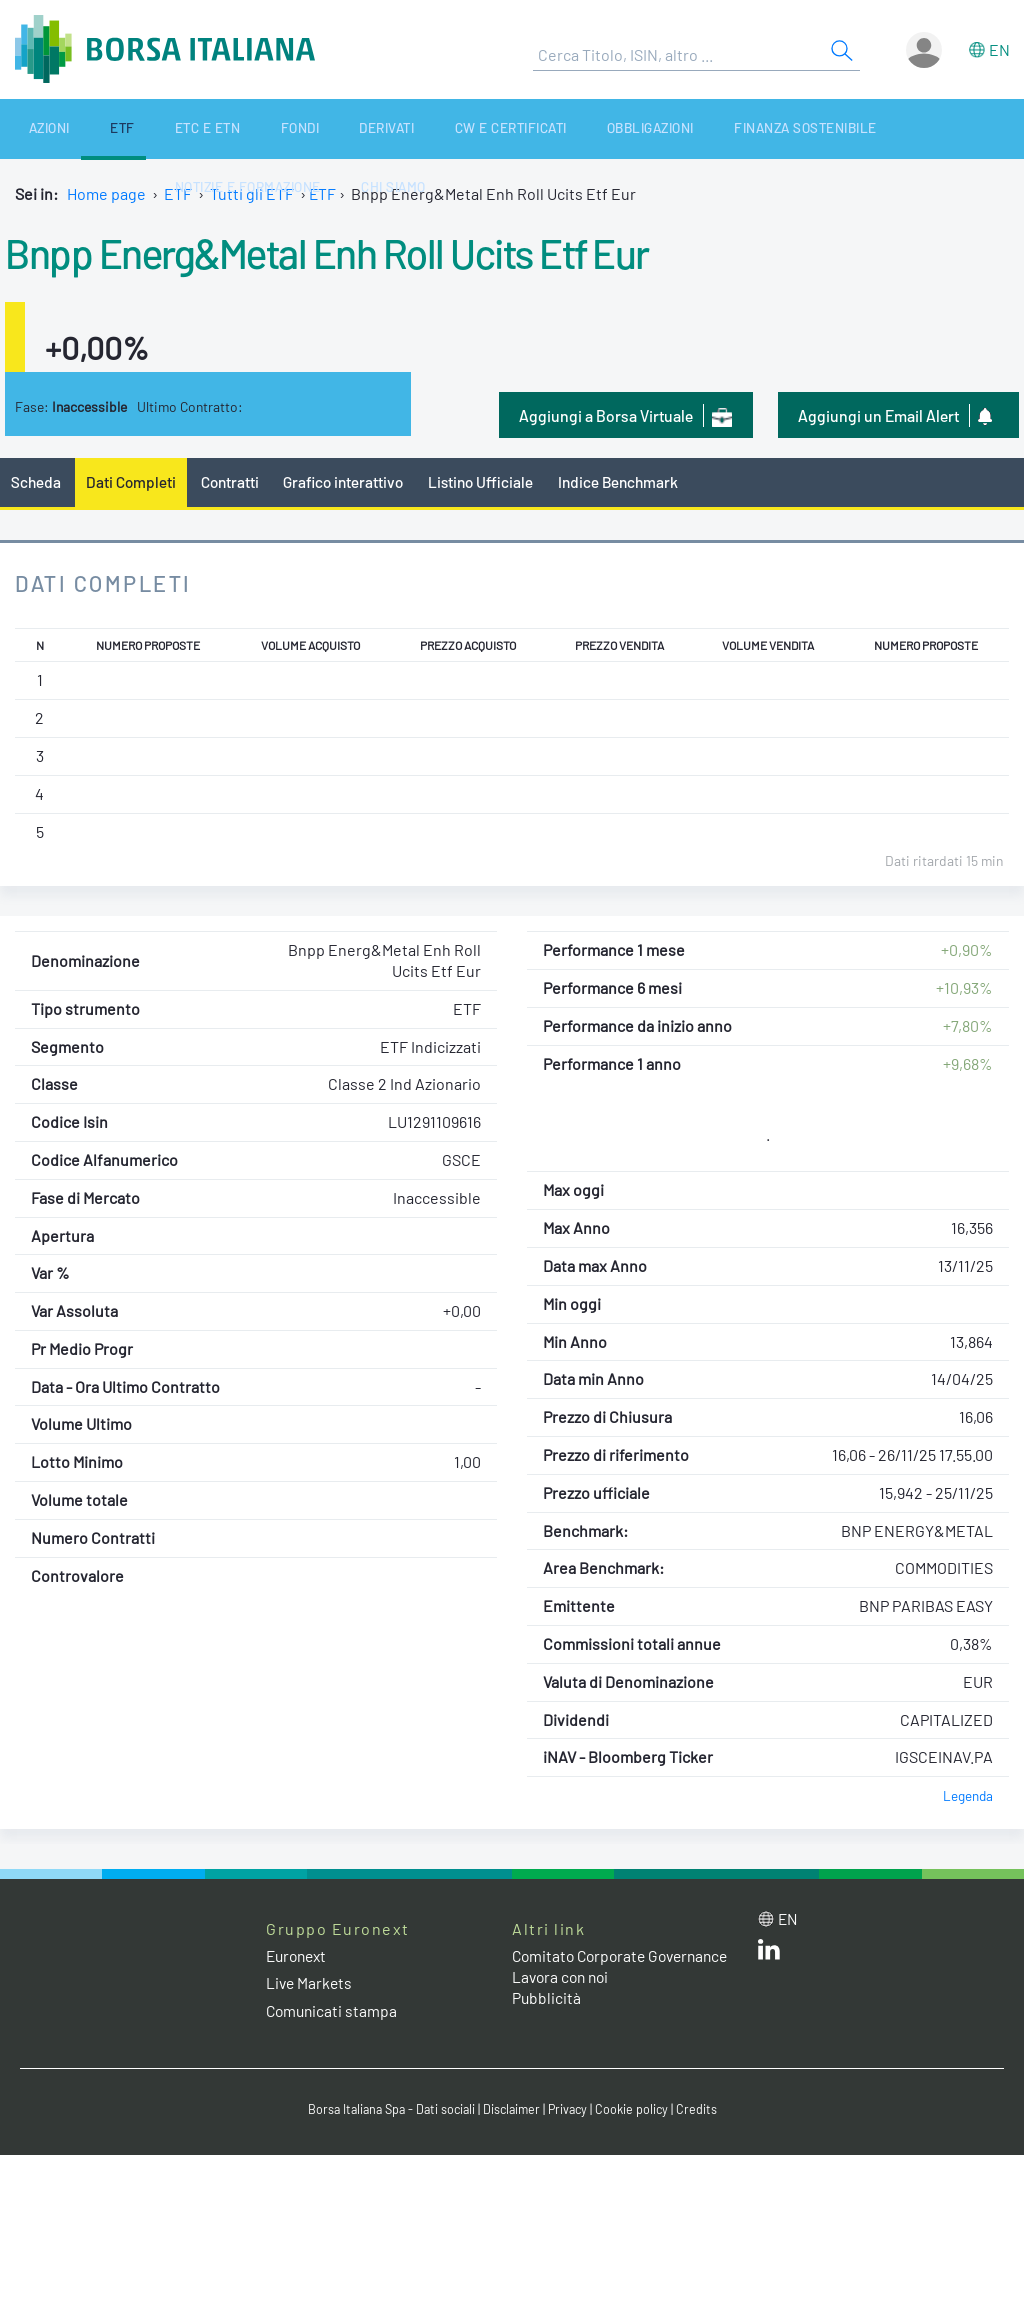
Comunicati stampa (333, 2011)
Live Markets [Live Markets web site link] (310, 1984)
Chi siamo (975, 128)
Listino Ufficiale (493, 482)
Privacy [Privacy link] (572, 2112)
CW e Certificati (408, 128)
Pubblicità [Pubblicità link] (547, 2019)
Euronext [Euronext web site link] (299, 1956)
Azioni (32, 128)
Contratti (234, 482)
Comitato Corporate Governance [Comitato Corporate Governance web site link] (582, 1967)
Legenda (967, 1796)
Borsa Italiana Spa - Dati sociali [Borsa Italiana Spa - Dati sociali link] (387, 2112)
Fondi (228, 128)
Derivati (299, 128)
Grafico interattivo (351, 482)
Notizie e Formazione (844, 128)
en (999, 49)
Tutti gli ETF (252, 193)
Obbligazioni (533, 128)
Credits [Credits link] (703, 2112)
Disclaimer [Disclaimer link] (513, 2112)
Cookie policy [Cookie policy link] (638, 2112)
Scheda (36, 482)
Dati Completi (133, 482)
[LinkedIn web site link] (769, 1954)
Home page (106, 193)
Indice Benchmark (634, 482)
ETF (88, 128)
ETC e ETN (155, 128)
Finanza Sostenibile (674, 128)
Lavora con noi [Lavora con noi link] (563, 1998)
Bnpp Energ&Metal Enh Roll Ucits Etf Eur (358, 251)
